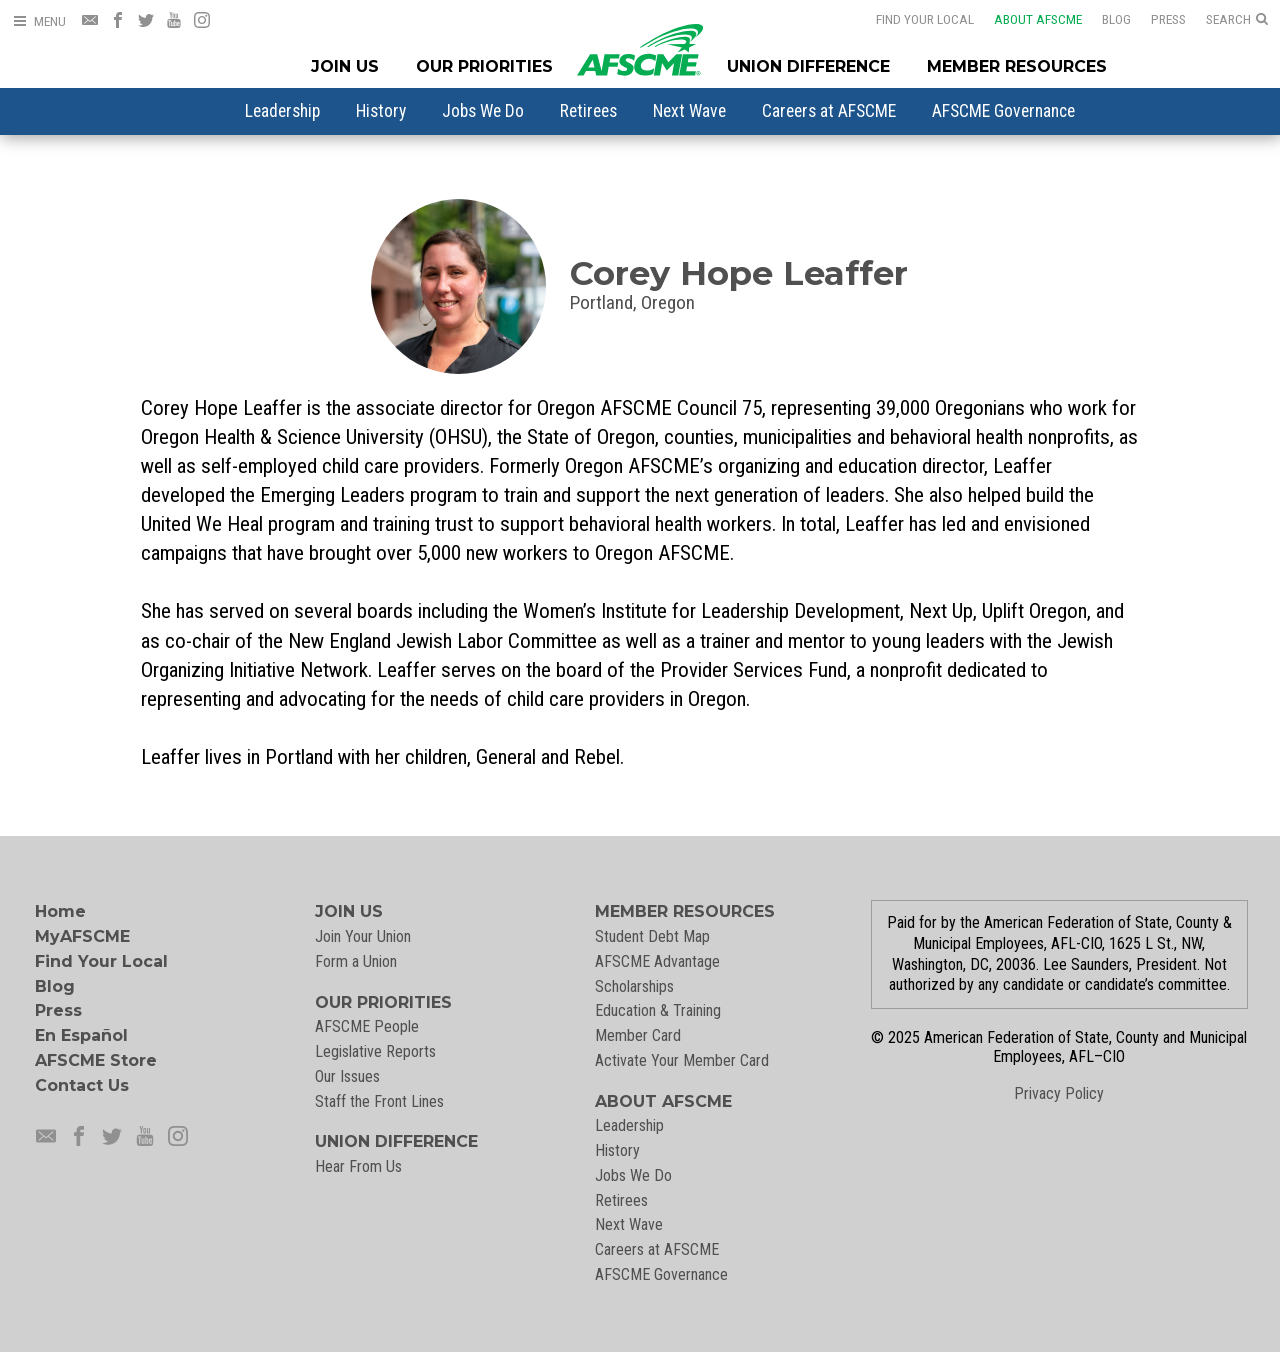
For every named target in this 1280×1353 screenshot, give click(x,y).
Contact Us (82, 1085)
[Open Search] (1237, 20)
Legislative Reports (375, 1051)
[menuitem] (282, 111)
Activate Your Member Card (682, 1060)
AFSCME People (367, 1026)
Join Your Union (363, 936)
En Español (81, 1035)
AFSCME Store (96, 1060)
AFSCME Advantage (657, 961)
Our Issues (347, 1076)
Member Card (638, 1035)
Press (1155, 19)
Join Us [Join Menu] (345, 66)
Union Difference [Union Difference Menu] (808, 66)
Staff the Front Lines (379, 1101)
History (381, 111)
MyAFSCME (82, 936)
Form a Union (356, 961)
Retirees (588, 111)
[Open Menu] (39, 21)
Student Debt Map (652, 936)
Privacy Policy (1059, 1093)
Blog (1103, 19)
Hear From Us (358, 1166)
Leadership (282, 111)
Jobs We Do (483, 111)
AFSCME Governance (1003, 111)
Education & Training (658, 1010)
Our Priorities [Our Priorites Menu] (484, 66)
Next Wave (689, 111)
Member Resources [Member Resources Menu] (1017, 66)
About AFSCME (1025, 19)
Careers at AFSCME (829, 111)
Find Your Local (912, 19)
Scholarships (634, 986)
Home (60, 911)
